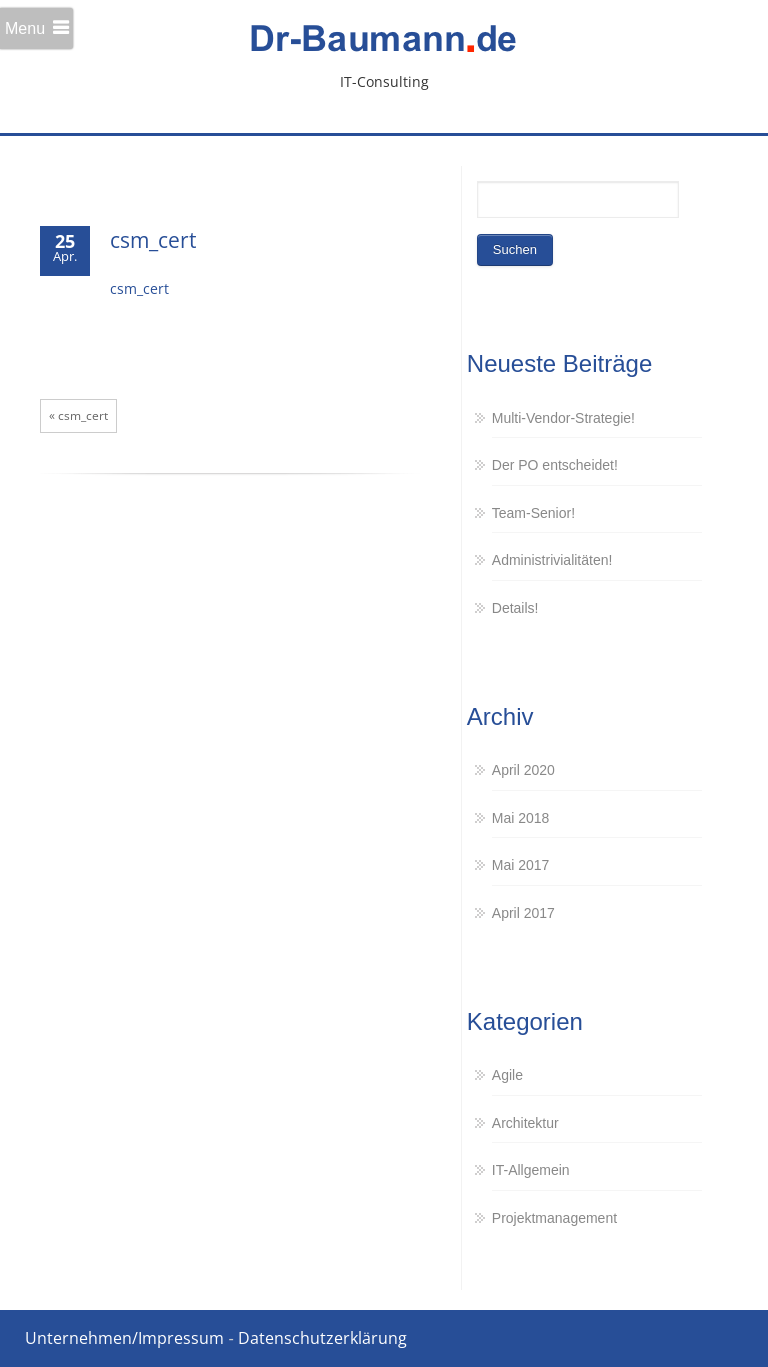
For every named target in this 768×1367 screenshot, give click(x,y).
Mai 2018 (521, 818)
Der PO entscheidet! (555, 465)
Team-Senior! (533, 513)
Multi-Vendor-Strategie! (563, 418)
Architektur (525, 1123)
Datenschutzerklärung (322, 1338)
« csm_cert (78, 415)
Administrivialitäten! (552, 560)
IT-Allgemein (531, 1170)
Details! (515, 608)
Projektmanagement (554, 1218)
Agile (507, 1075)
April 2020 (523, 770)
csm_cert (153, 240)
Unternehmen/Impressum (124, 1338)
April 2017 (523, 913)
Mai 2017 (521, 865)
